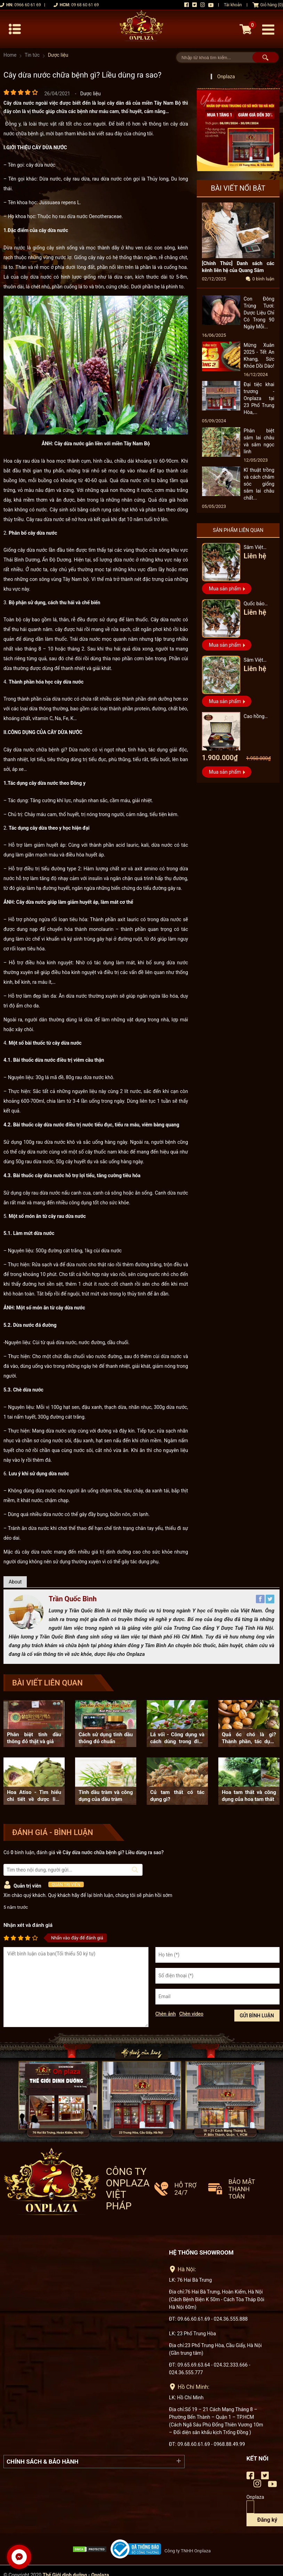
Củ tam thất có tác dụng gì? (177, 1795)
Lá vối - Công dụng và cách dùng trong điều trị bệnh (177, 1738)
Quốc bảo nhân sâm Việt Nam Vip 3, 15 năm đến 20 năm (259, 604)
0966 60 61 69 (27, 5)
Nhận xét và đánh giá (27, 1925)
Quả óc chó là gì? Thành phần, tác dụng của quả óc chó (249, 1738)
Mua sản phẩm (225, 589)
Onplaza (226, 77)
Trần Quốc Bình (73, 1599)
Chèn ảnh (165, 2014)
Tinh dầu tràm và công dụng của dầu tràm (106, 1795)
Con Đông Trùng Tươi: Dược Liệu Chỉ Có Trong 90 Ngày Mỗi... (259, 313)
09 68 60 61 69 (85, 4)
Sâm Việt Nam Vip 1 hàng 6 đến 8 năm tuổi (258, 661)
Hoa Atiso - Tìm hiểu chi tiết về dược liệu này (34, 1796)
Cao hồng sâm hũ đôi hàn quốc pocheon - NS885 (256, 717)
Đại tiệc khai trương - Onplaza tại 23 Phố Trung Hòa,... (259, 398)
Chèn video (191, 2014)
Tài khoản (233, 4)
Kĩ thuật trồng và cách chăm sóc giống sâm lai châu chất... (259, 484)
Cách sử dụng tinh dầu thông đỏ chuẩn (106, 1738)
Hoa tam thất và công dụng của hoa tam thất (249, 1795)
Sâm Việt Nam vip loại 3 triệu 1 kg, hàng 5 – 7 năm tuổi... (257, 548)
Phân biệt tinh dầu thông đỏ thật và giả (34, 1738)
